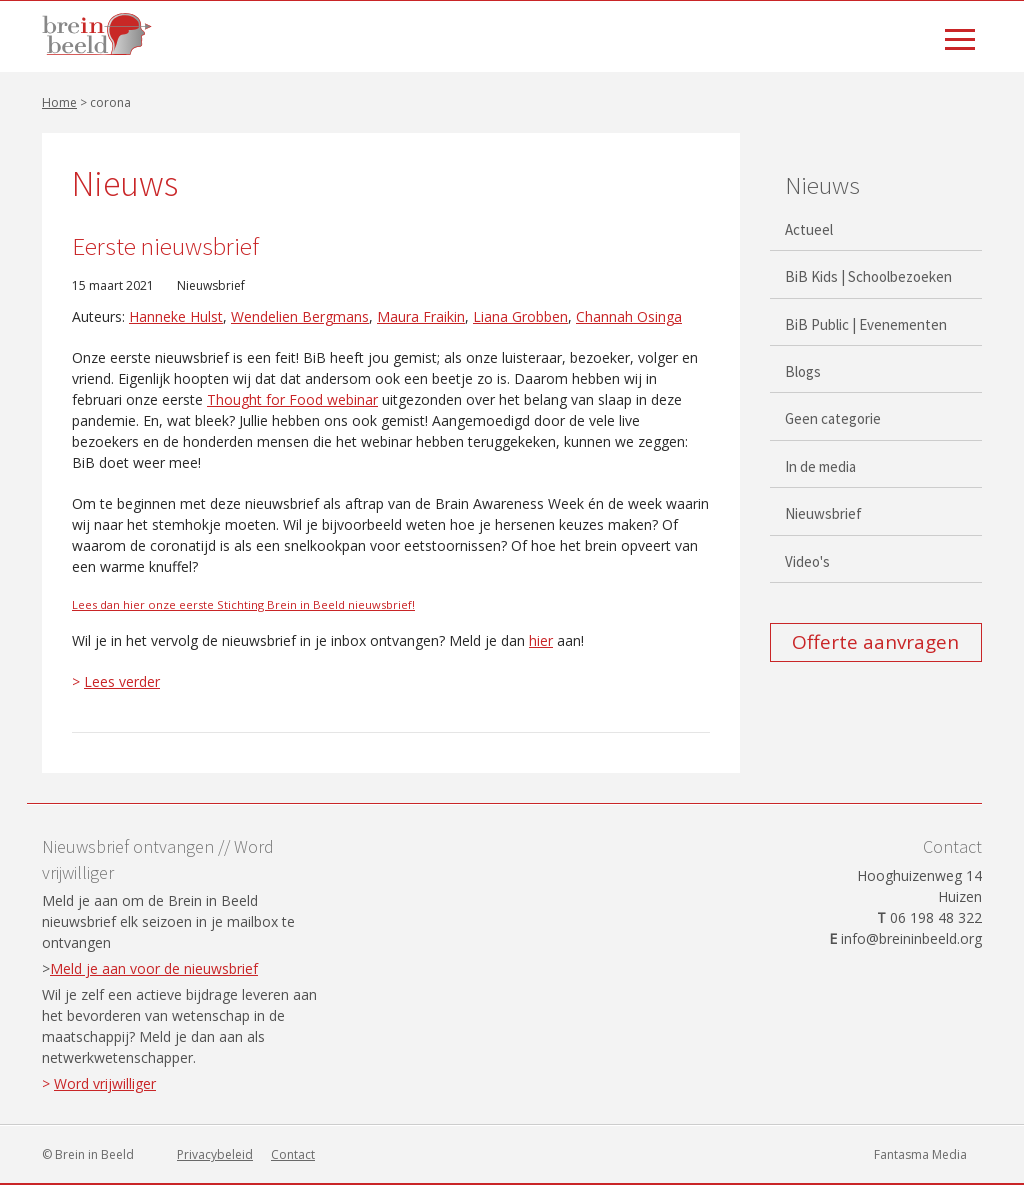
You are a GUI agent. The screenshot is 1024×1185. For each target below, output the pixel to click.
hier (541, 640)
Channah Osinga (629, 316)
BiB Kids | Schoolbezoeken (868, 276)
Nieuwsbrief (211, 285)
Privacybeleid (215, 1154)
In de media (820, 466)
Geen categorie (833, 418)
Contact (293, 1154)
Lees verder (122, 681)
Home (59, 102)
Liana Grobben (520, 316)
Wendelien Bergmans (300, 316)
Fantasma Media (920, 1154)
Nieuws (822, 185)
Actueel (809, 229)
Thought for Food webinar (292, 399)
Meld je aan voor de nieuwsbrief (154, 968)
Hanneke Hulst (176, 316)
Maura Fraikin (421, 316)
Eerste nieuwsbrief (165, 246)
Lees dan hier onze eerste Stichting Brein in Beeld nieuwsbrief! (243, 604)
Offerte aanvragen (875, 642)
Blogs (803, 371)
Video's (807, 561)
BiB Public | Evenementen (866, 324)
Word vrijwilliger (105, 1083)
